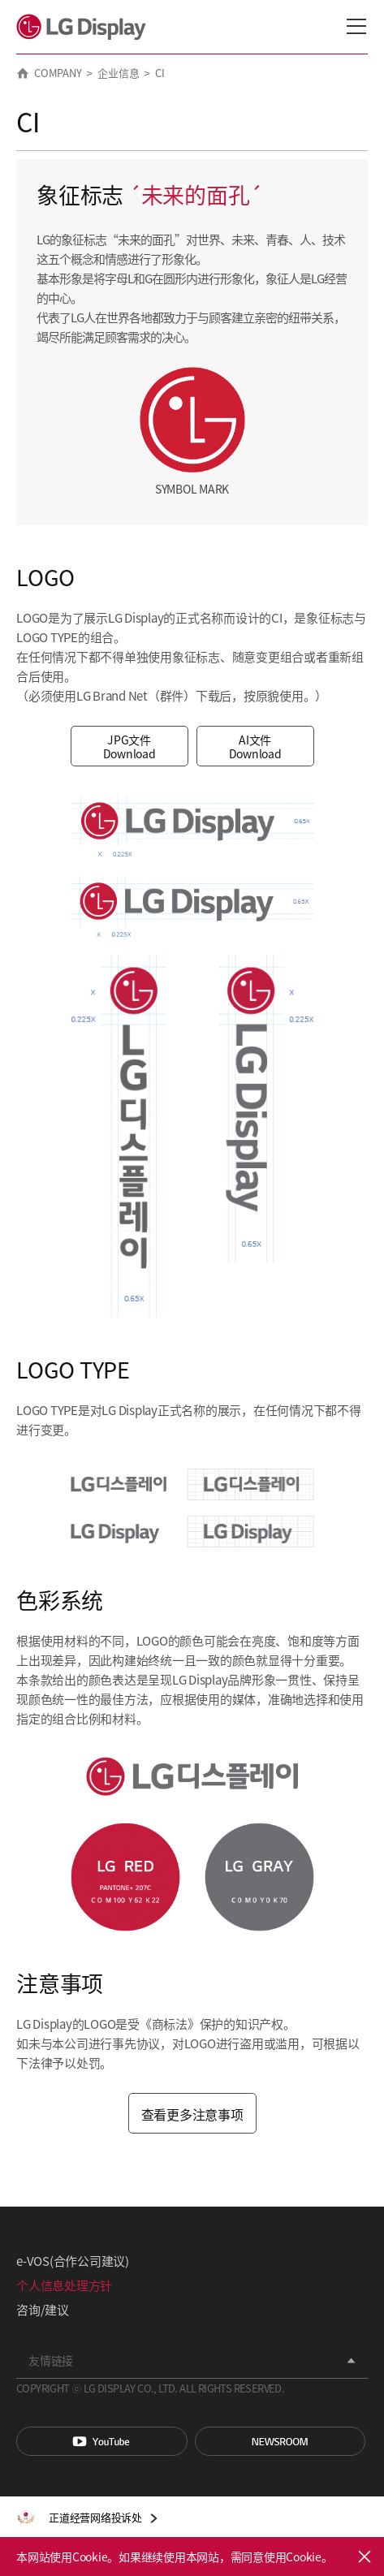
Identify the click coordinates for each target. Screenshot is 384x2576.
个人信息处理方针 (64, 2284)
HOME (22, 73)
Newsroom (280, 2441)
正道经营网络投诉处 (95, 2517)
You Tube (102, 2441)
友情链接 (50, 2360)
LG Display (85, 27)
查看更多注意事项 (192, 2114)
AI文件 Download (255, 746)
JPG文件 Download (129, 746)
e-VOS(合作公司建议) (72, 2260)
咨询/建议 (42, 2309)
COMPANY (57, 72)
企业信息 (118, 72)
